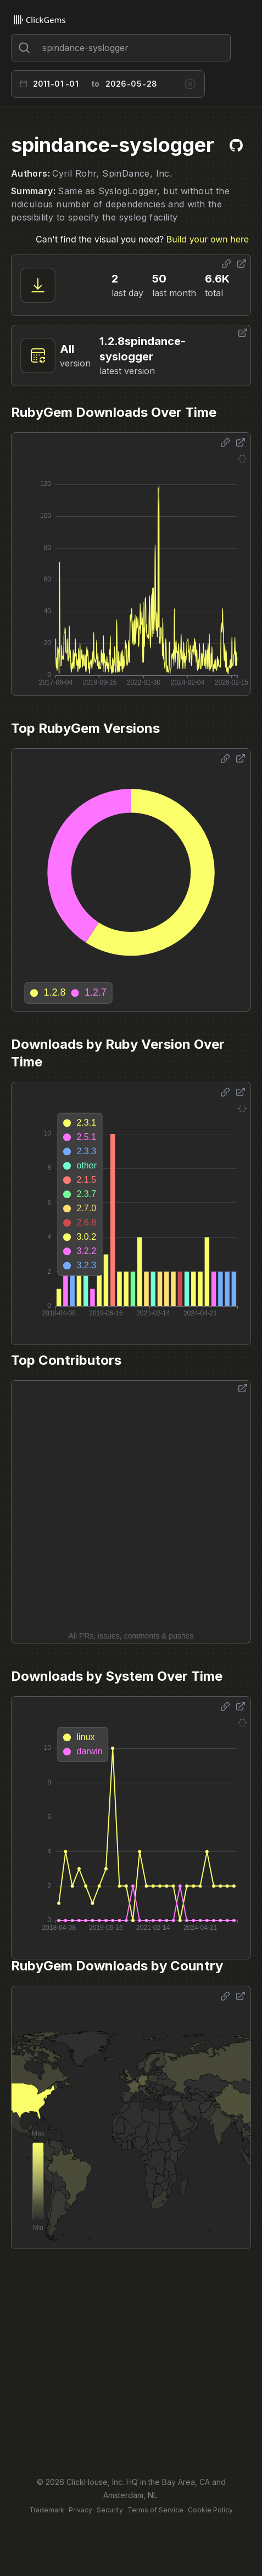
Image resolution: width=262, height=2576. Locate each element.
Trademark (46, 2510)
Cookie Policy (210, 2510)
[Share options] (226, 263)
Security (110, 2510)
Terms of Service (155, 2510)
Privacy (80, 2510)
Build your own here (207, 239)
